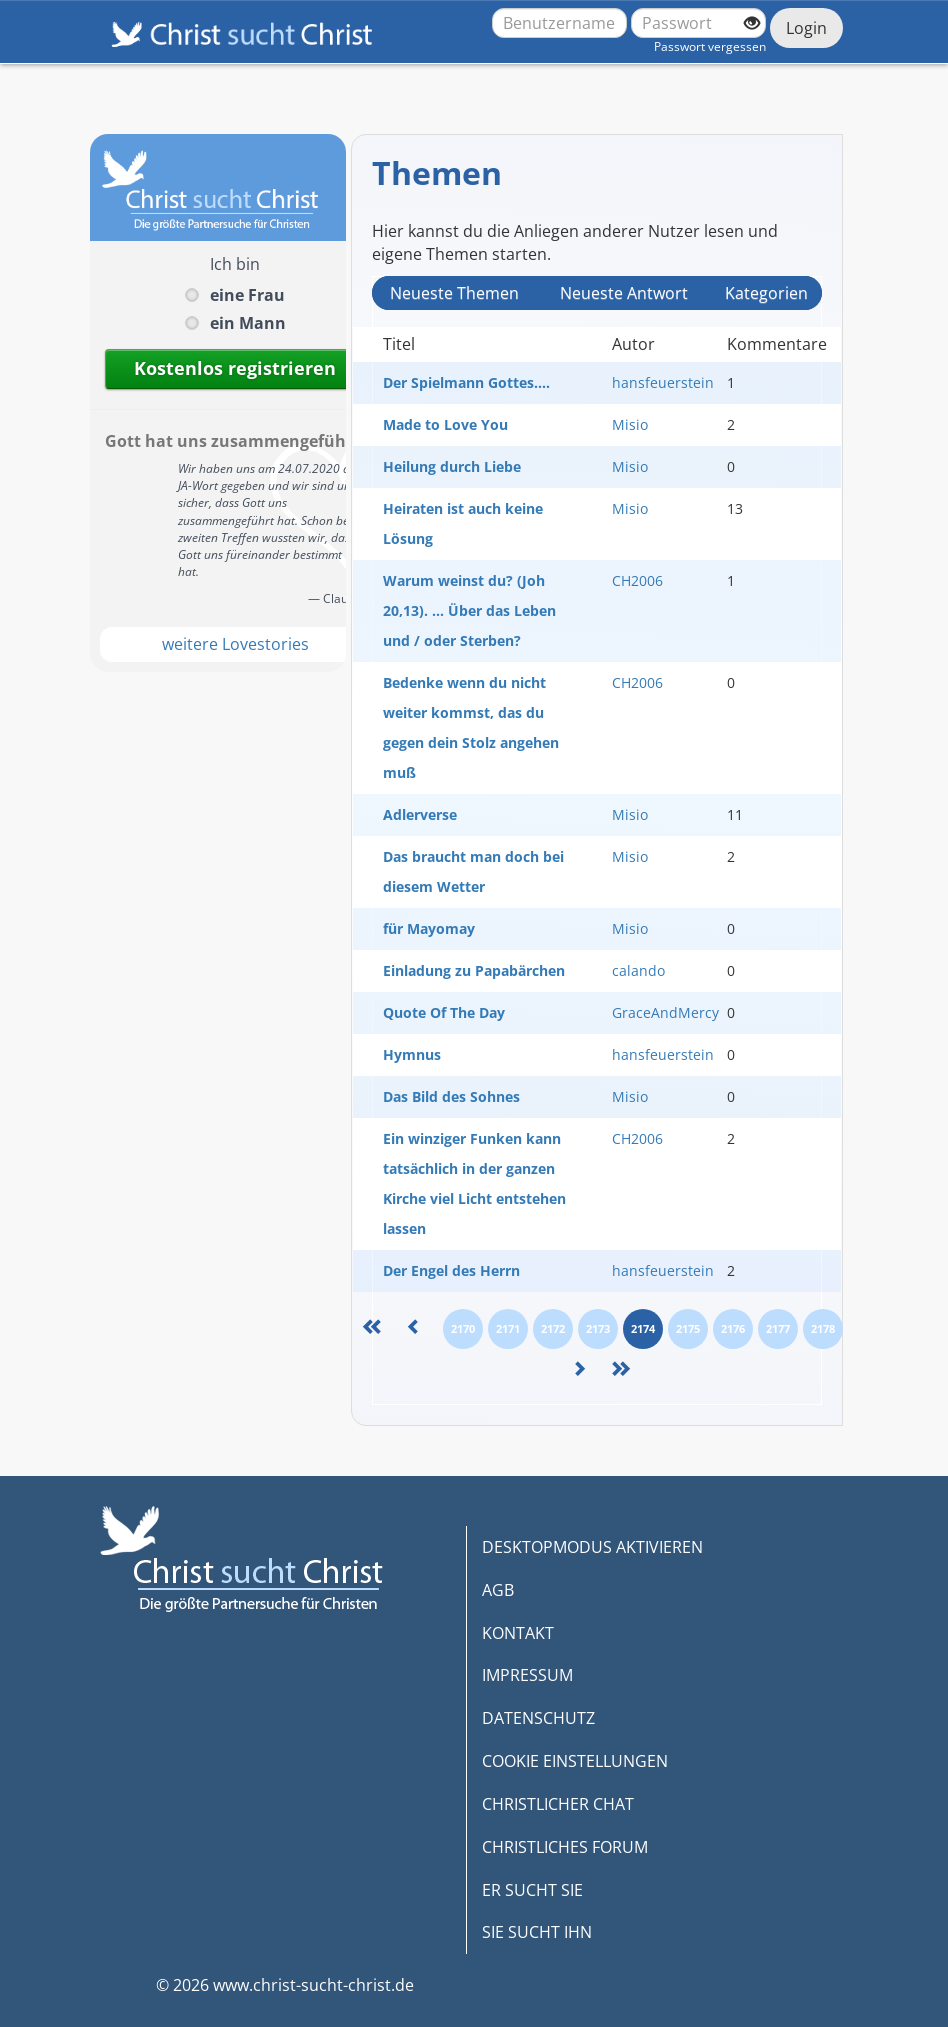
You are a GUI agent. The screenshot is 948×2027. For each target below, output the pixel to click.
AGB (498, 1590)
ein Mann (248, 323)
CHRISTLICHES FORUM (565, 1847)
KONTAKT (518, 1633)
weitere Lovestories (235, 644)
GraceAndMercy (665, 1012)
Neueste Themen (454, 293)
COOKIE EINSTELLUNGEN (575, 1761)
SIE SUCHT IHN (537, 1932)
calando (638, 970)
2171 (508, 1328)
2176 (733, 1328)
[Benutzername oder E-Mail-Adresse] (559, 23)
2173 (598, 1328)
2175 (688, 1328)
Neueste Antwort (624, 293)
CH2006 (637, 580)
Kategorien (766, 293)
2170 (463, 1328)
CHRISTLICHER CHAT (558, 1804)
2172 (553, 1328)
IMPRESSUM (527, 1675)
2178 (823, 1328)
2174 (643, 1328)
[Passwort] (698, 23)
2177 (778, 1328)
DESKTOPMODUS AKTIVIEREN (592, 1547)
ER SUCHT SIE (532, 1890)
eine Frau (247, 295)
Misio (630, 424)
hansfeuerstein (663, 382)
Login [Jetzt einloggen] (806, 28)
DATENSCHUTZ (538, 1718)
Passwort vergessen (710, 46)
